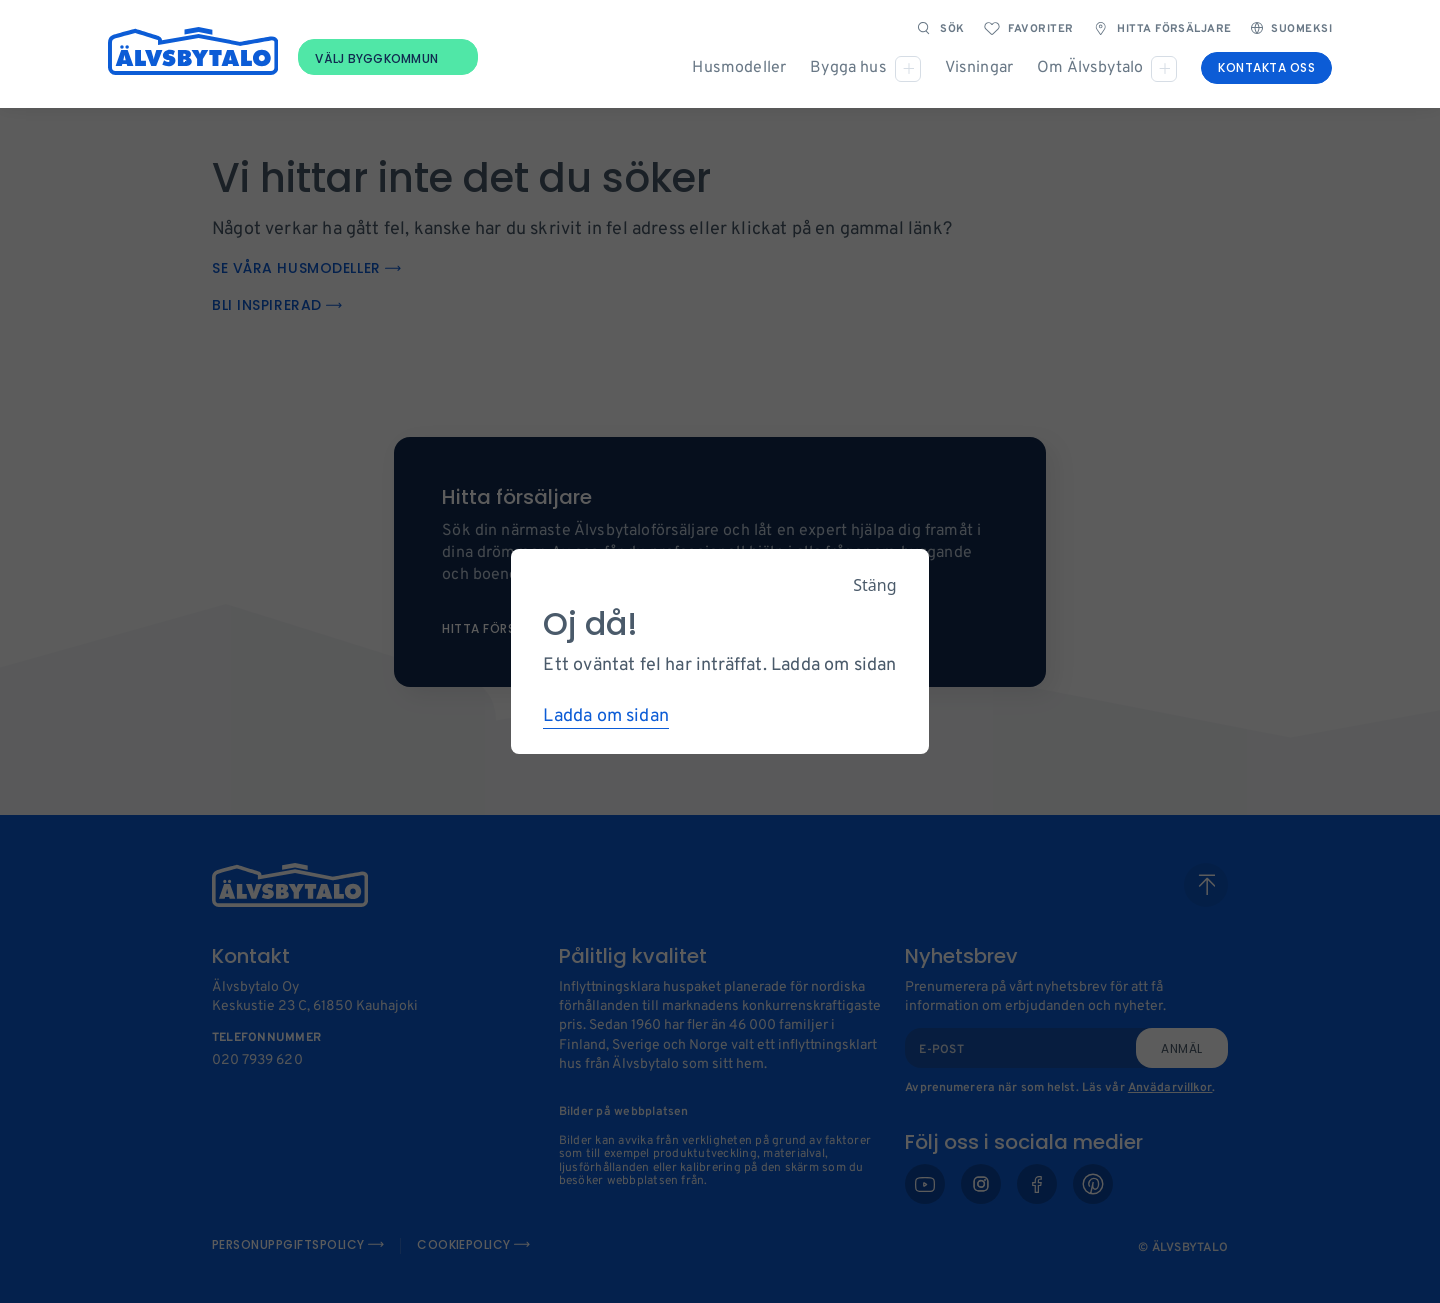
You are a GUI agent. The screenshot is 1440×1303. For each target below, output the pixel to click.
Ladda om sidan (606, 716)
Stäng (874, 585)
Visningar (979, 68)
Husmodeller (739, 68)
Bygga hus (848, 68)
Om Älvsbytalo (1090, 68)
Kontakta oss (1266, 67)
